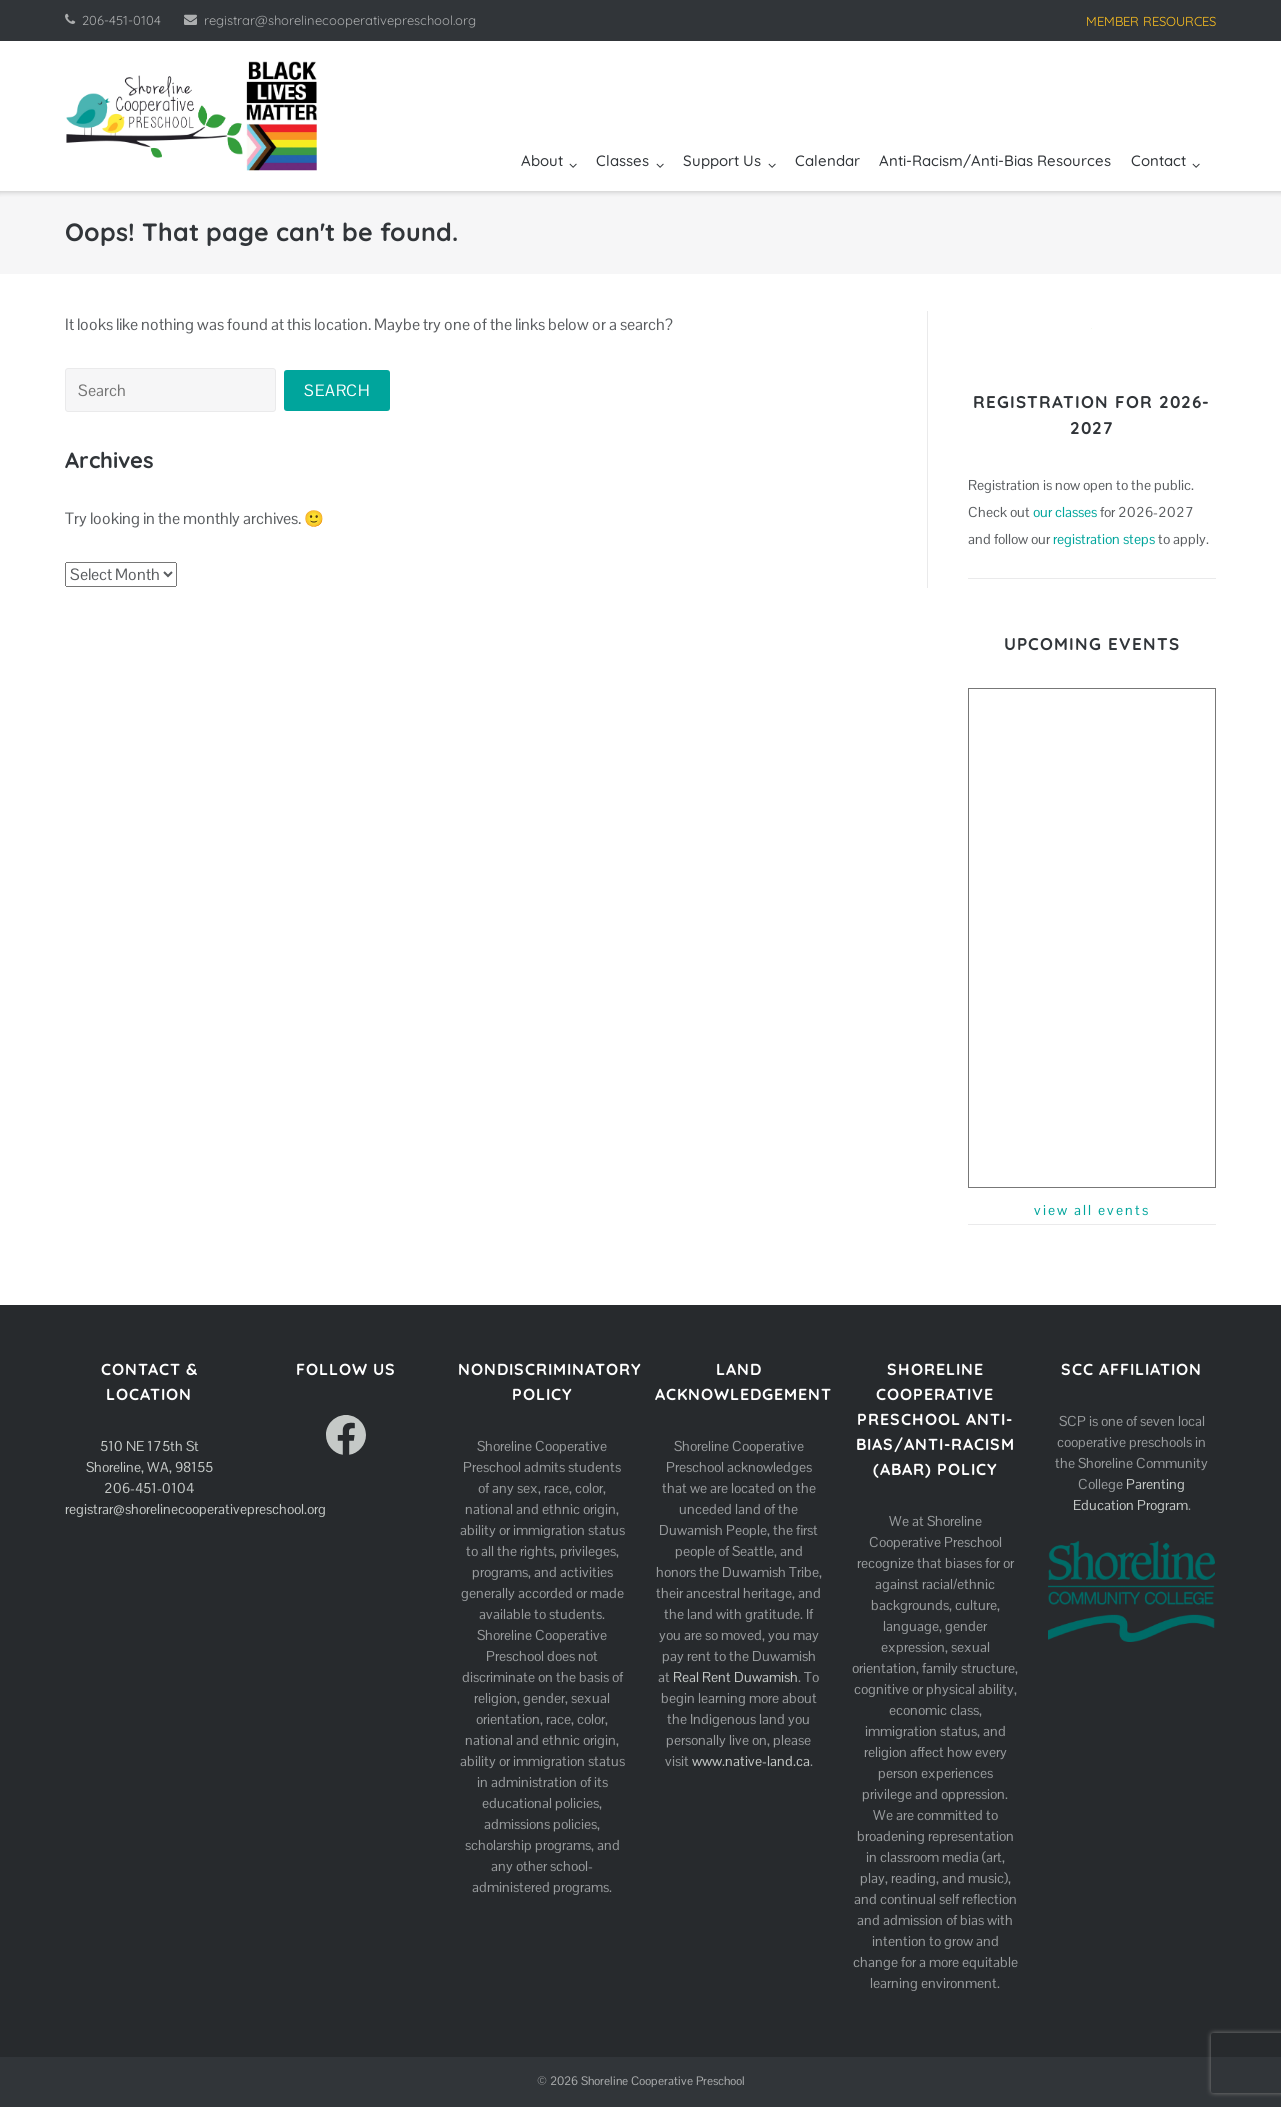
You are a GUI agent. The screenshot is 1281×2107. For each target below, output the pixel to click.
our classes (1065, 512)
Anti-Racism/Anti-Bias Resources (995, 160)
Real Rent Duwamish (735, 1677)
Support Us (722, 160)
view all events (1092, 1210)
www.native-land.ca (751, 1761)
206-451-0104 (121, 20)
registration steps (1104, 539)
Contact (1158, 160)
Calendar (827, 160)
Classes (622, 160)
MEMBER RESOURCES (1151, 21)
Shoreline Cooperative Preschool (663, 2081)
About (542, 160)
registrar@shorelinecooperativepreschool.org (340, 20)
